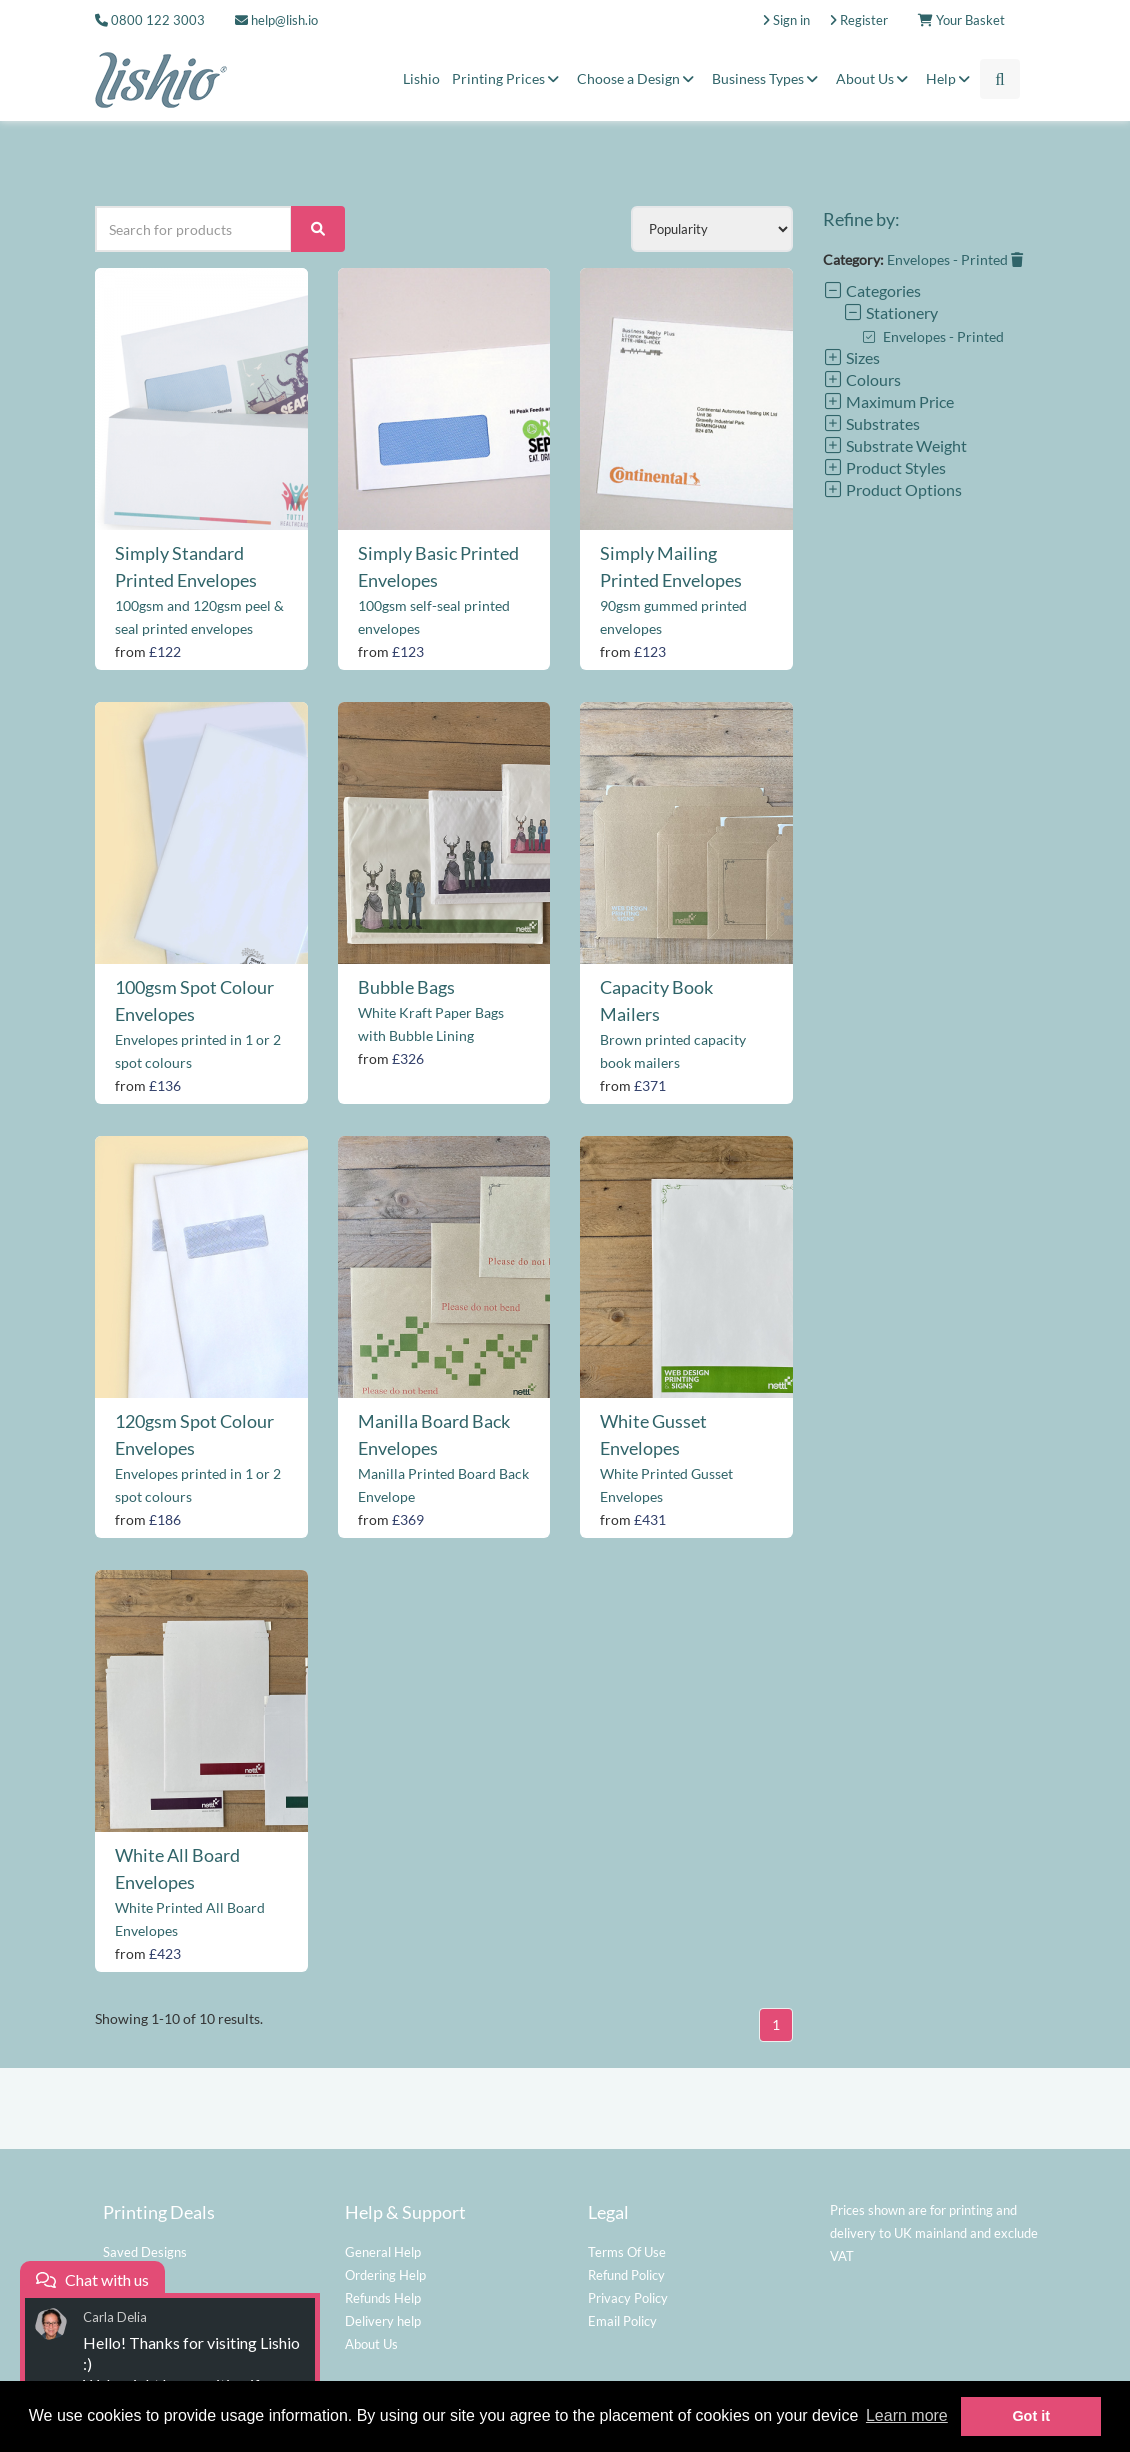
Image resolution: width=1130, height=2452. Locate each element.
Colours (862, 379)
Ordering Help (385, 2275)
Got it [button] (1031, 2416)
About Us (875, 78)
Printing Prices (508, 78)
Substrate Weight (895, 445)
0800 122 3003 (158, 20)
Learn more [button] (907, 2415)
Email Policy (622, 2321)
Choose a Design (638, 78)
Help (951, 78)
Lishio (421, 78)
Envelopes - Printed (955, 259)
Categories (872, 290)
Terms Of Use (627, 2252)
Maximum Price (888, 401)
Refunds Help (383, 2298)
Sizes (851, 357)
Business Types (768, 78)
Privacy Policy (628, 2298)
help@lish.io (276, 20)
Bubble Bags (406, 987)
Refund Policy (626, 2275)
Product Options (892, 489)
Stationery (890, 312)
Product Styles (884, 467)
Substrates (871, 423)
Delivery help (383, 2321)
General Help (383, 2252)
